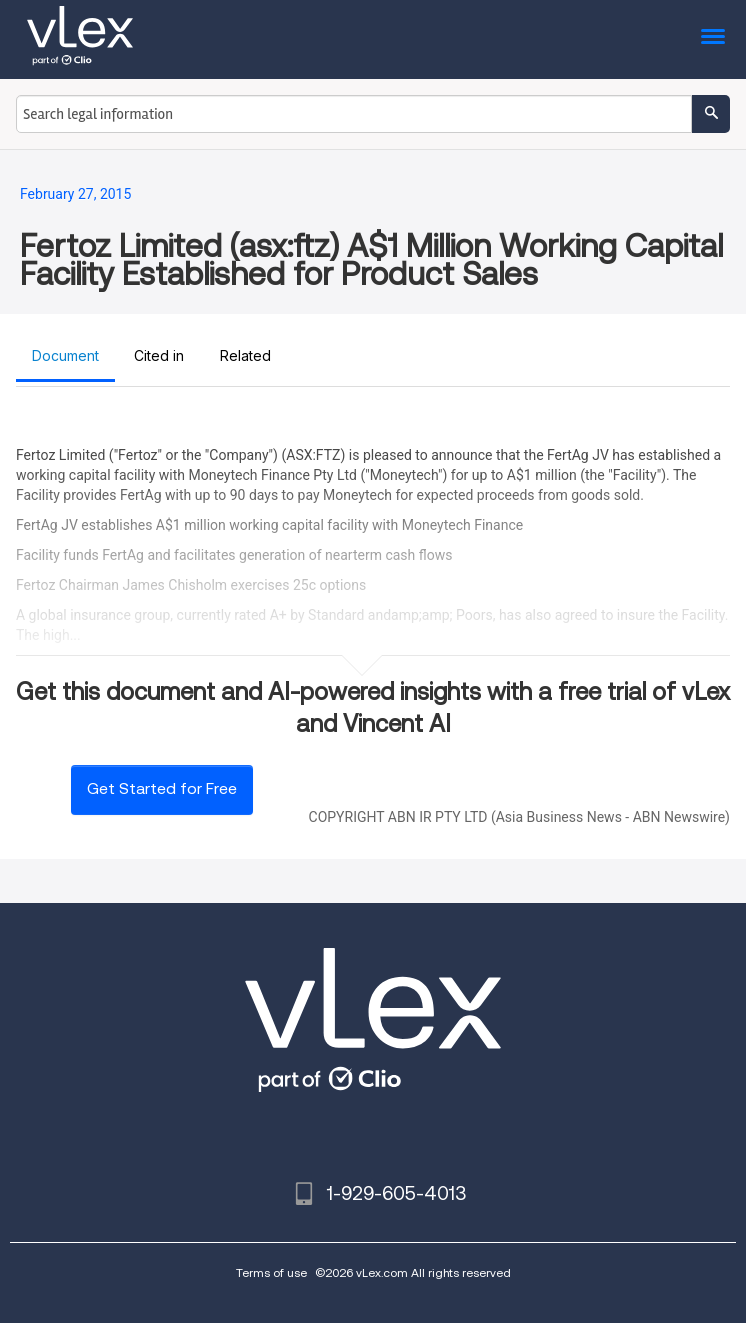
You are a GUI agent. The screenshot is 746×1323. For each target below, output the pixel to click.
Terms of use (271, 1272)
